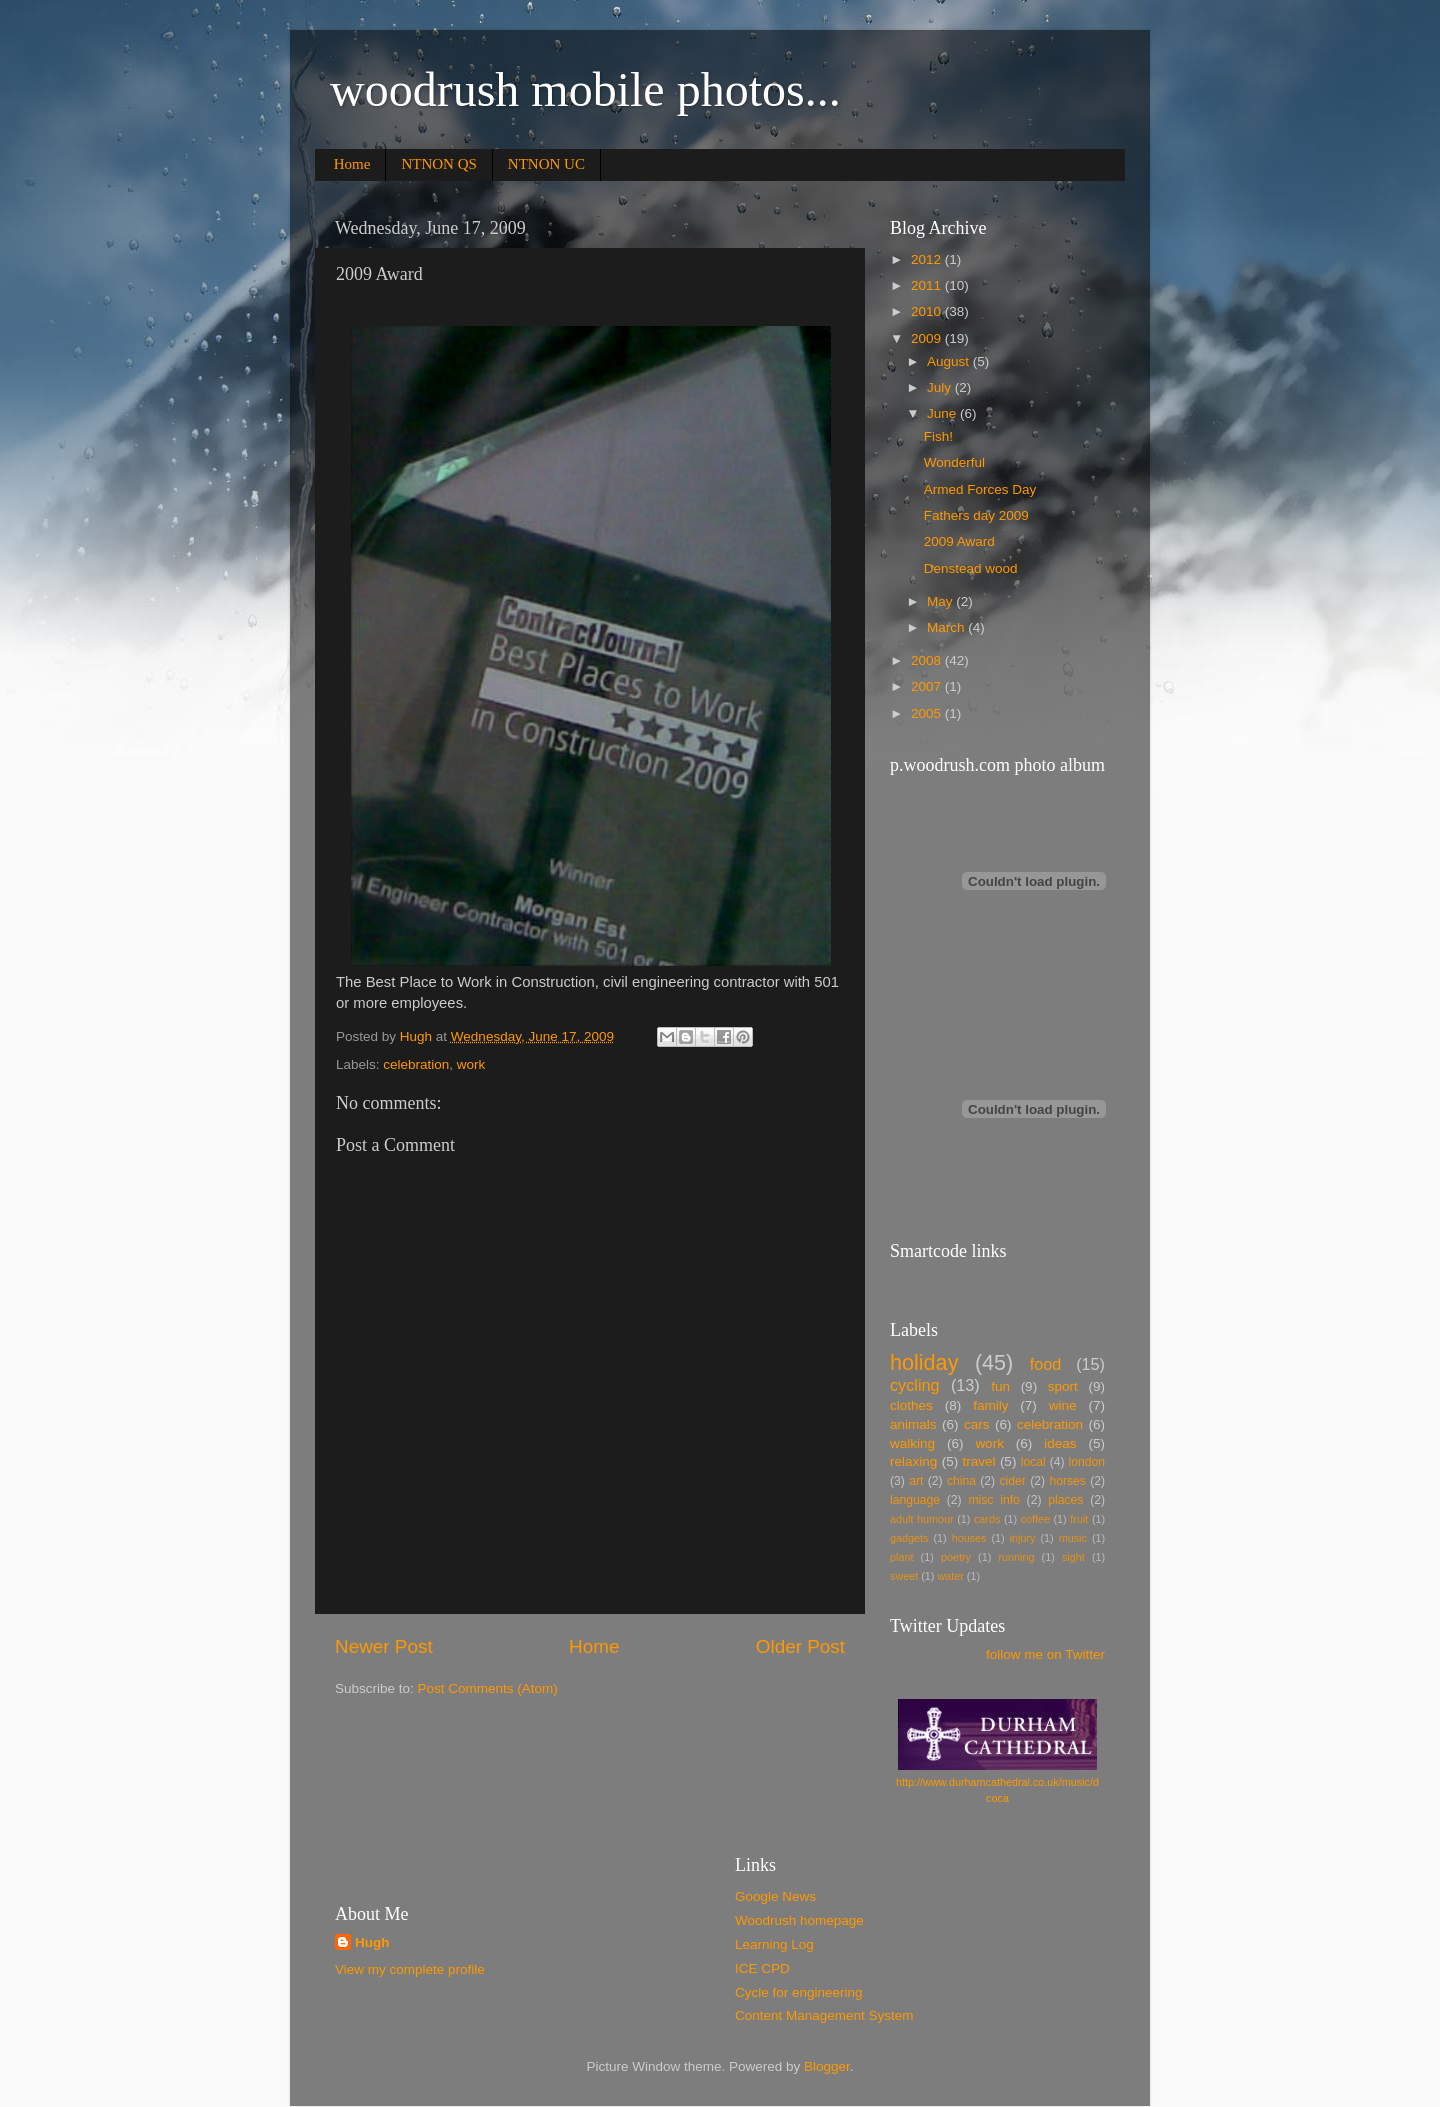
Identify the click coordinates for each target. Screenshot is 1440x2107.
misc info (993, 1500)
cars (977, 1424)
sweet (904, 1576)
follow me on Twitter (1045, 1654)
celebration (416, 1064)
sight (1073, 1557)
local (1033, 1462)
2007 (928, 686)
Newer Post (384, 1646)
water (950, 1576)
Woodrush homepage (799, 1920)
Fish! (938, 436)
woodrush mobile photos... (585, 89)
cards (987, 1519)
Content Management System (824, 2015)
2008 (928, 660)
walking (912, 1443)
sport (1063, 1386)
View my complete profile (410, 1969)
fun (1000, 1386)
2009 (928, 338)
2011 (928, 285)
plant (901, 1557)
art (916, 1481)
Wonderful (954, 462)
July (941, 387)
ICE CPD (762, 1968)
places (1065, 1500)
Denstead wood (971, 568)
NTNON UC (546, 164)
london (1087, 1462)
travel (979, 1461)
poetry (956, 1557)
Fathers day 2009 (976, 515)
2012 (928, 259)
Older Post (800, 1646)
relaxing (913, 1461)
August (950, 361)
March (947, 627)
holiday (924, 1362)
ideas (1060, 1443)
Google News (775, 1896)
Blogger (827, 2066)
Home (352, 164)
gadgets (909, 1538)
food (1046, 1364)
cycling (914, 1385)
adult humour (922, 1519)
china (961, 1481)
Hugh (372, 1942)
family (990, 1405)
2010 (928, 311)
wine (1063, 1405)
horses (1067, 1481)
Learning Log (774, 1944)
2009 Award (959, 541)
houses (969, 1538)
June (943, 413)
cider (1013, 1481)
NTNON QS (438, 164)
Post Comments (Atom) (488, 1688)
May (941, 601)
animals (913, 1424)
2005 (928, 713)
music (1073, 1538)
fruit (1079, 1519)
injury (1023, 1538)
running (1016, 1557)
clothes (911, 1405)
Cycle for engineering (799, 1992)
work (471, 1064)
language (915, 1500)
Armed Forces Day (980, 489)
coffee (1035, 1519)
